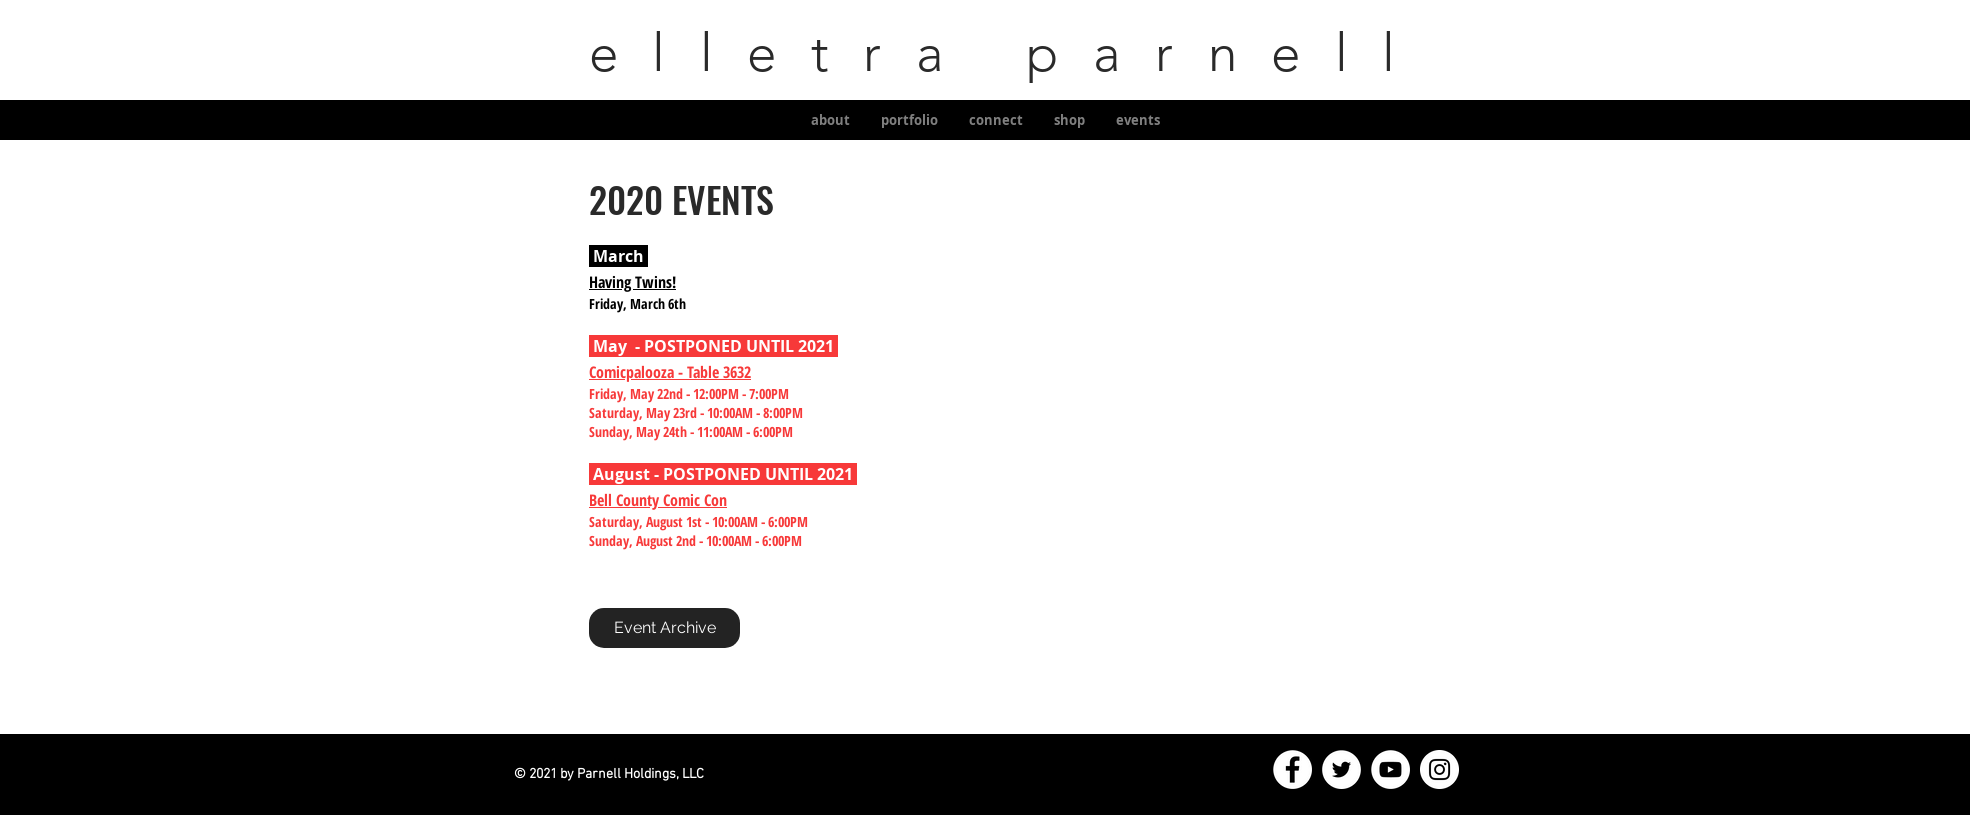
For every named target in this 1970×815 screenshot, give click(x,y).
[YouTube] (1390, 769)
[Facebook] (1292, 769)
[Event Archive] (664, 628)
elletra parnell (984, 52)
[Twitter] (1341, 769)
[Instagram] (1439, 769)
